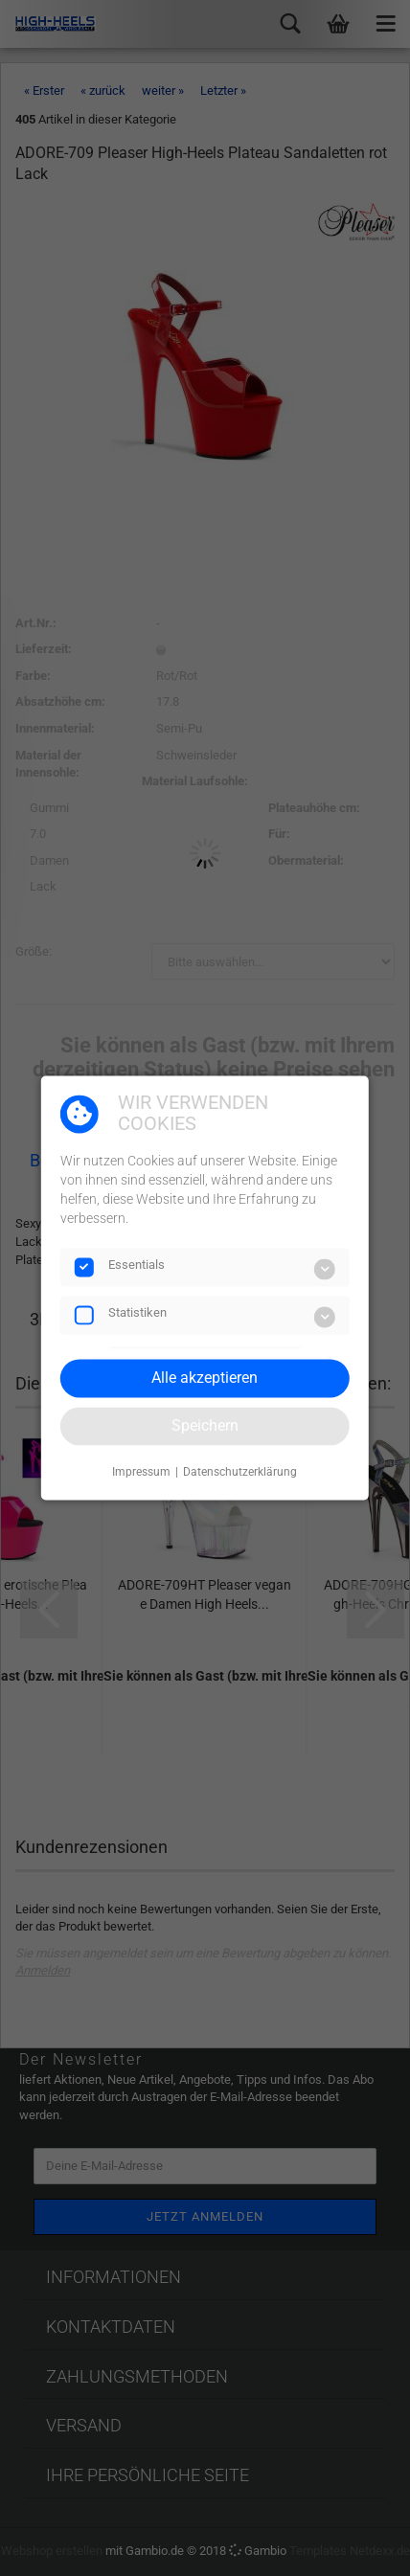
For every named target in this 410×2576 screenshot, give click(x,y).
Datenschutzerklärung (240, 1472)
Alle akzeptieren (204, 1377)
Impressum (141, 1472)
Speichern (205, 1425)
